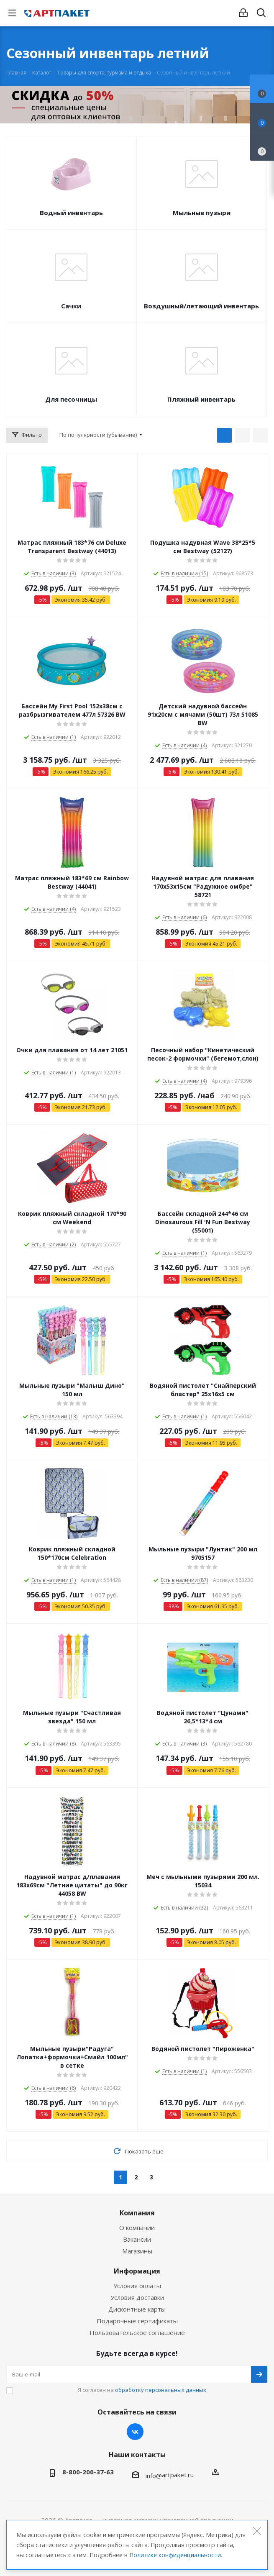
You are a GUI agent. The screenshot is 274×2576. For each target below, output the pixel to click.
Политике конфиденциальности (175, 2555)
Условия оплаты (137, 2285)
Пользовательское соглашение (137, 2332)
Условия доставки (137, 2297)
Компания (137, 2212)
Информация (137, 2271)
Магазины (137, 2251)
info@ (154, 2475)
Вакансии (137, 2239)
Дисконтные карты (137, 2309)
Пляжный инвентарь (201, 399)
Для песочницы (71, 399)
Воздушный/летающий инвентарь (201, 306)
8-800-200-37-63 (88, 2472)
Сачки (71, 306)
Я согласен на (142, 2390)
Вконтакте (135, 2431)
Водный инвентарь (71, 212)
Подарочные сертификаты (137, 2321)
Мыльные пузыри (201, 212)
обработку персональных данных (160, 2390)
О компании (137, 2227)
